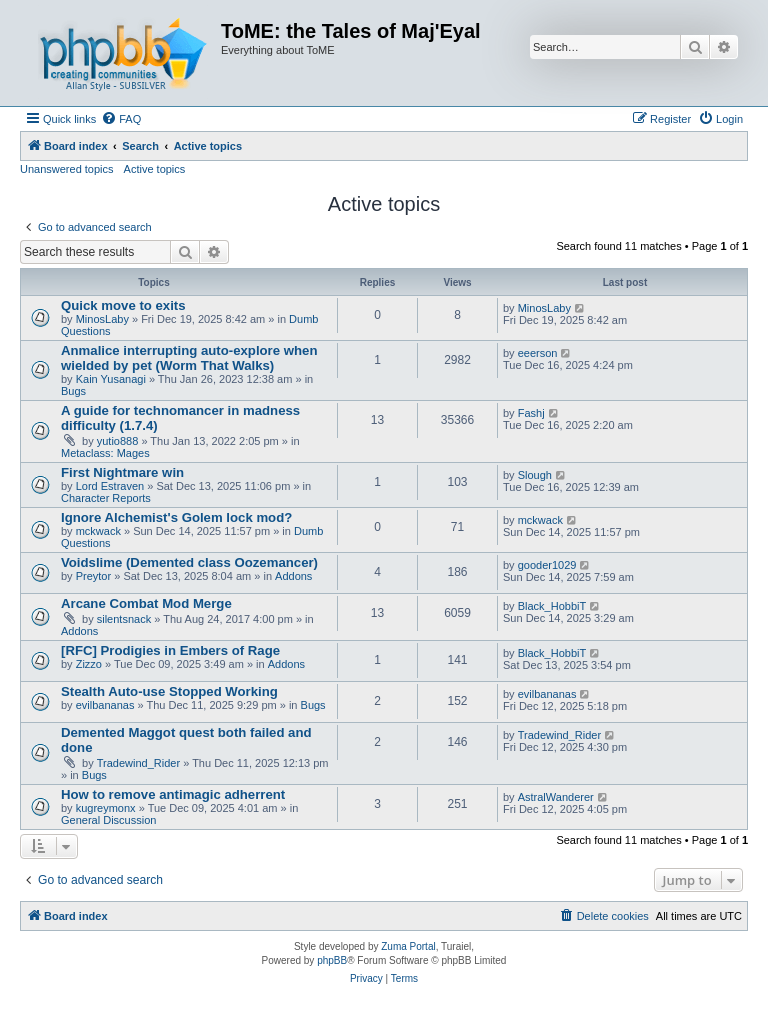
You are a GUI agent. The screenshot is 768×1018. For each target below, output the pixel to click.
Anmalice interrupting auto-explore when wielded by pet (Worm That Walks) (189, 358)
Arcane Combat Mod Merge (146, 603)
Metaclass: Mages (105, 453)
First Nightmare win (122, 472)
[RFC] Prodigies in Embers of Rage (170, 650)
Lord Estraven (110, 486)
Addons (293, 576)
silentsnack (124, 619)
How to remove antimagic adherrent (173, 794)
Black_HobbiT (552, 606)
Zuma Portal (408, 946)
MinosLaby (102, 319)
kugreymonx (106, 808)
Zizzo (89, 664)
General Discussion (108, 820)
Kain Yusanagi (111, 379)
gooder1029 (547, 565)
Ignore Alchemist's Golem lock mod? (176, 517)
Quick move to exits (123, 305)
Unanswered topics (67, 169)
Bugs (73, 391)
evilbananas (105, 705)
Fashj (531, 413)
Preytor (93, 576)
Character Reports (106, 498)
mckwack (98, 531)
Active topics (155, 169)
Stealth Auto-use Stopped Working (169, 691)
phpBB (332, 960)
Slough (535, 475)
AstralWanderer (556, 797)
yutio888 (118, 441)
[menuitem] (121, 119)
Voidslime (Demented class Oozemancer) (189, 562)
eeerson (538, 353)
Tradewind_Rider (138, 763)
